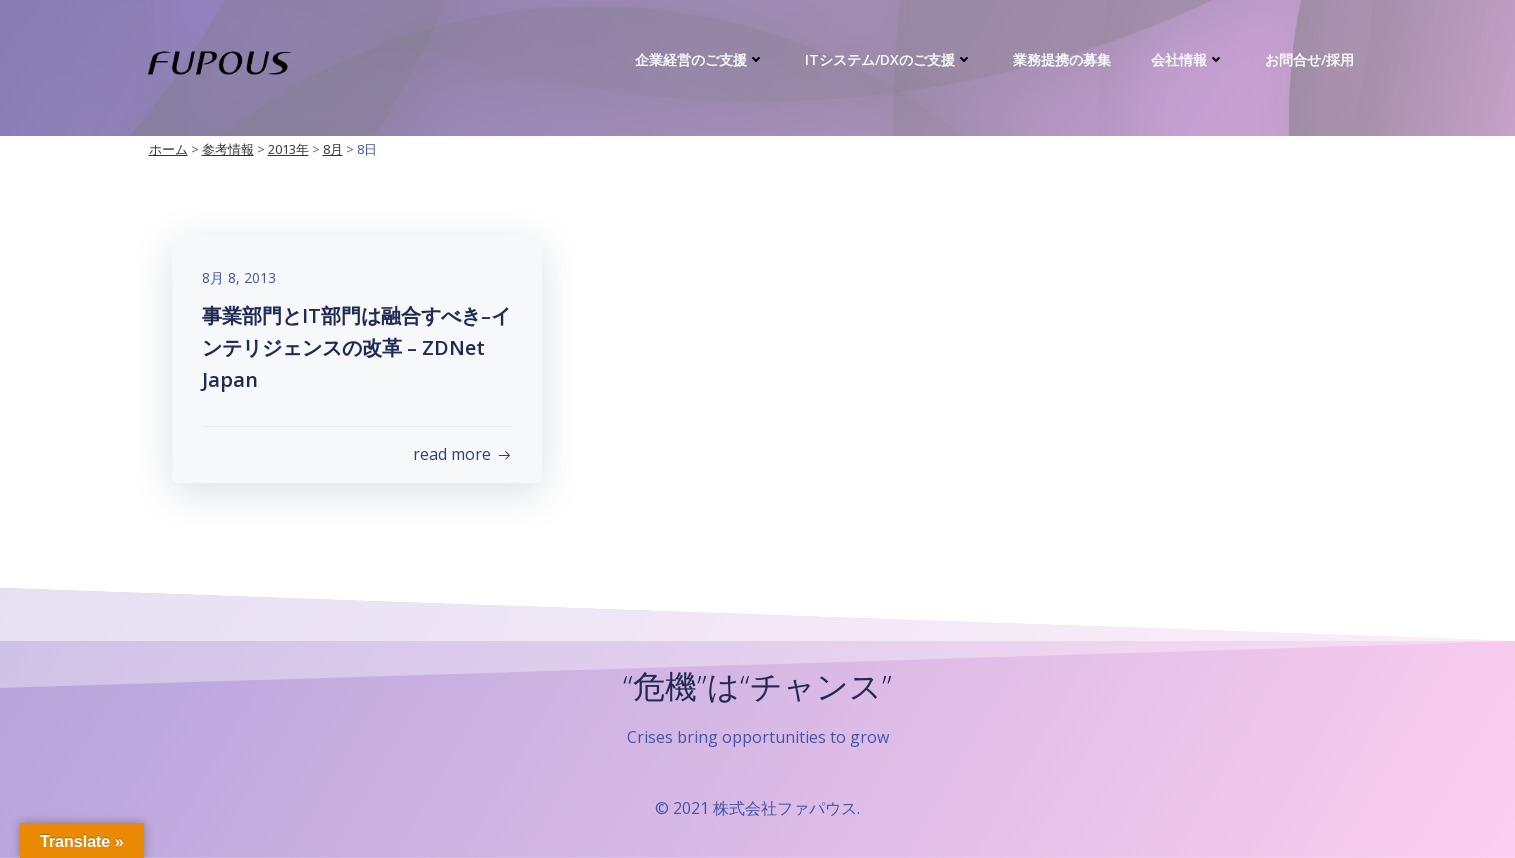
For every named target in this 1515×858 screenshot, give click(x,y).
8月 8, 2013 (239, 277)
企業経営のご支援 (700, 59)
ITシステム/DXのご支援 (889, 59)
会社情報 (1188, 59)
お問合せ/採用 (1309, 59)
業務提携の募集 (1062, 59)
